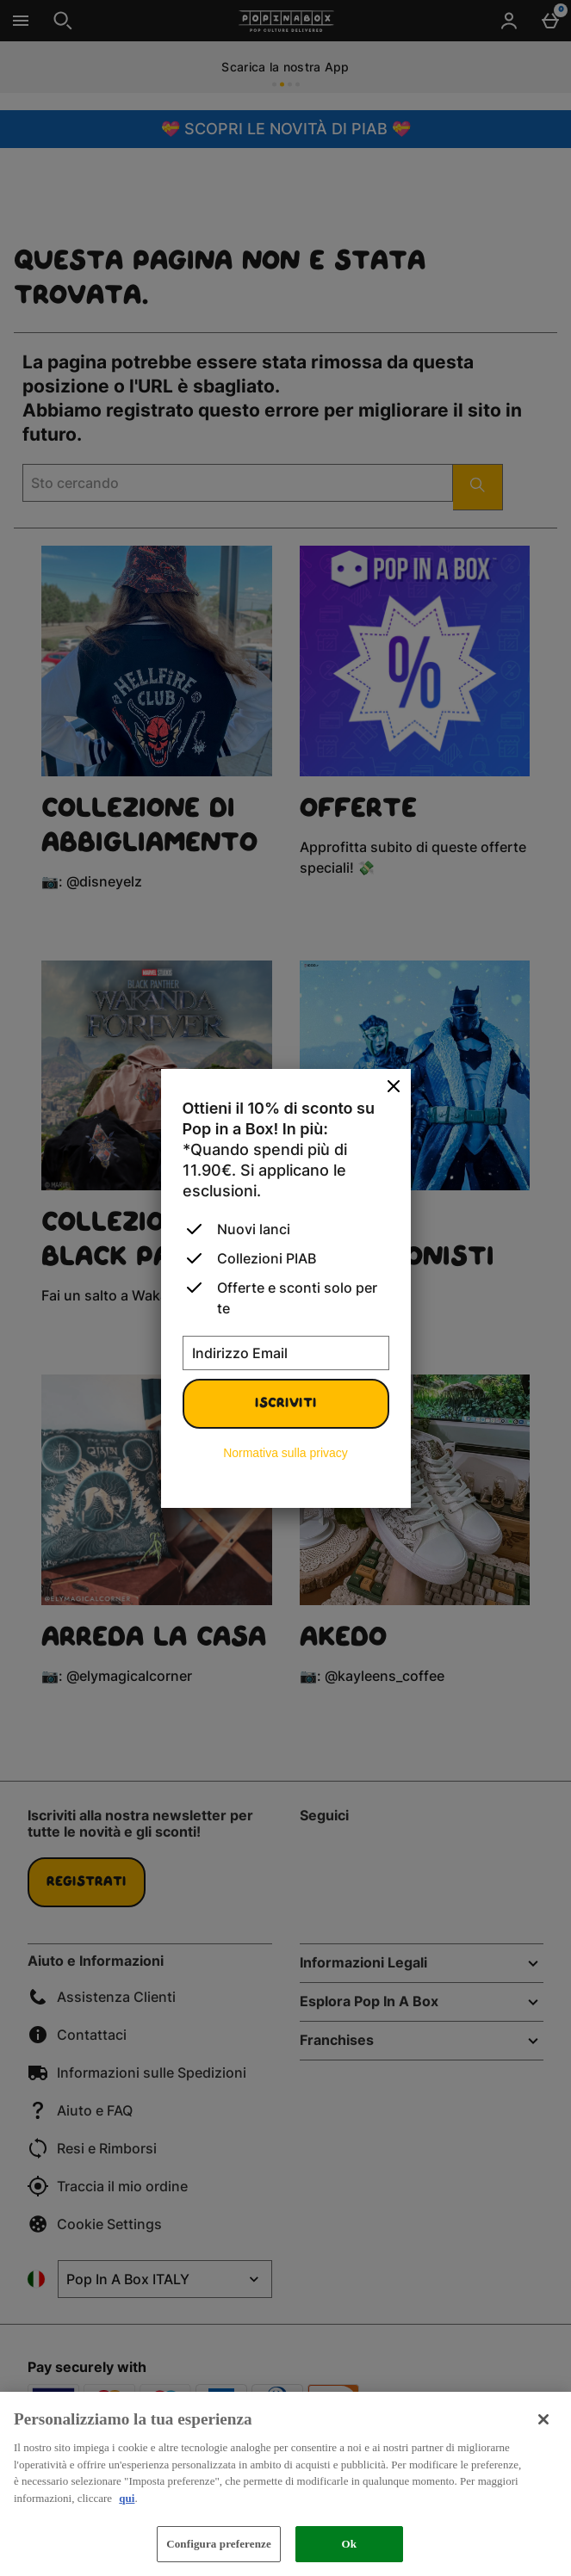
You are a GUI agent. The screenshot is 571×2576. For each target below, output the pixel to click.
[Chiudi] (393, 1087)
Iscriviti (286, 1404)
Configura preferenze (218, 2543)
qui (126, 2498)
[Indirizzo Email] (286, 1353)
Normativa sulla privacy (285, 1453)
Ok (349, 2543)
